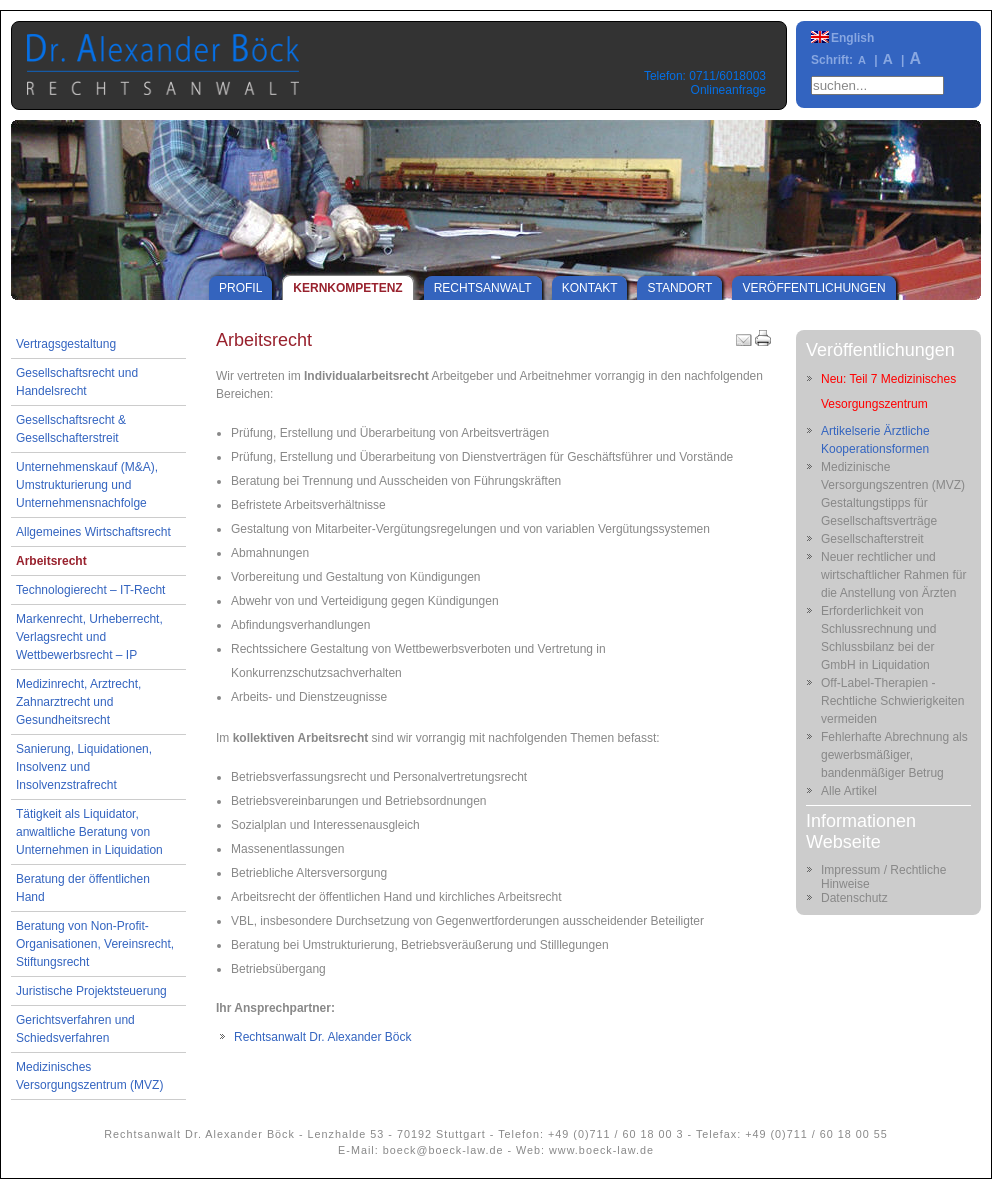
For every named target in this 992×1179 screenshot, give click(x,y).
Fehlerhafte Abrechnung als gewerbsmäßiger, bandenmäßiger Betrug (894, 755)
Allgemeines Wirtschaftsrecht (93, 532)
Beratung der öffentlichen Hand (83, 888)
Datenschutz (854, 898)
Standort (679, 288)
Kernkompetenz (347, 288)
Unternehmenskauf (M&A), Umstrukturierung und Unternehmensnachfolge (87, 485)
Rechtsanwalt (483, 288)
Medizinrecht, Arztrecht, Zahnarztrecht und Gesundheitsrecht (78, 702)
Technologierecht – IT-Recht (90, 590)
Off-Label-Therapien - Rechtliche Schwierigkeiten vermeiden (892, 701)
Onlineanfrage (728, 90)
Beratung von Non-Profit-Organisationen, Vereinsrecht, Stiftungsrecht (95, 944)
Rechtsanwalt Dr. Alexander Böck (322, 1037)
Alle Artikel (849, 791)
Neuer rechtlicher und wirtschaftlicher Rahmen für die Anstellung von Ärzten (893, 575)
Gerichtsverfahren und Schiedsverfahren (75, 1029)
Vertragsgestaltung (66, 344)
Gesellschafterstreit (872, 539)
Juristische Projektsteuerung (91, 991)
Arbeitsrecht (51, 561)
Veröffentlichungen (813, 288)
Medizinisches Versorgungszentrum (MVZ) (89, 1076)
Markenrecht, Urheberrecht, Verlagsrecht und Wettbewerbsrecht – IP (89, 637)
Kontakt (590, 288)
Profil (240, 288)
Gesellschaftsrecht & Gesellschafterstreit (71, 429)
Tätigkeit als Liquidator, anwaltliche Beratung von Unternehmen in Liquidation (89, 832)
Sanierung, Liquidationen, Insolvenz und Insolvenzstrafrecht (84, 767)
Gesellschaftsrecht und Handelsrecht (77, 382)
